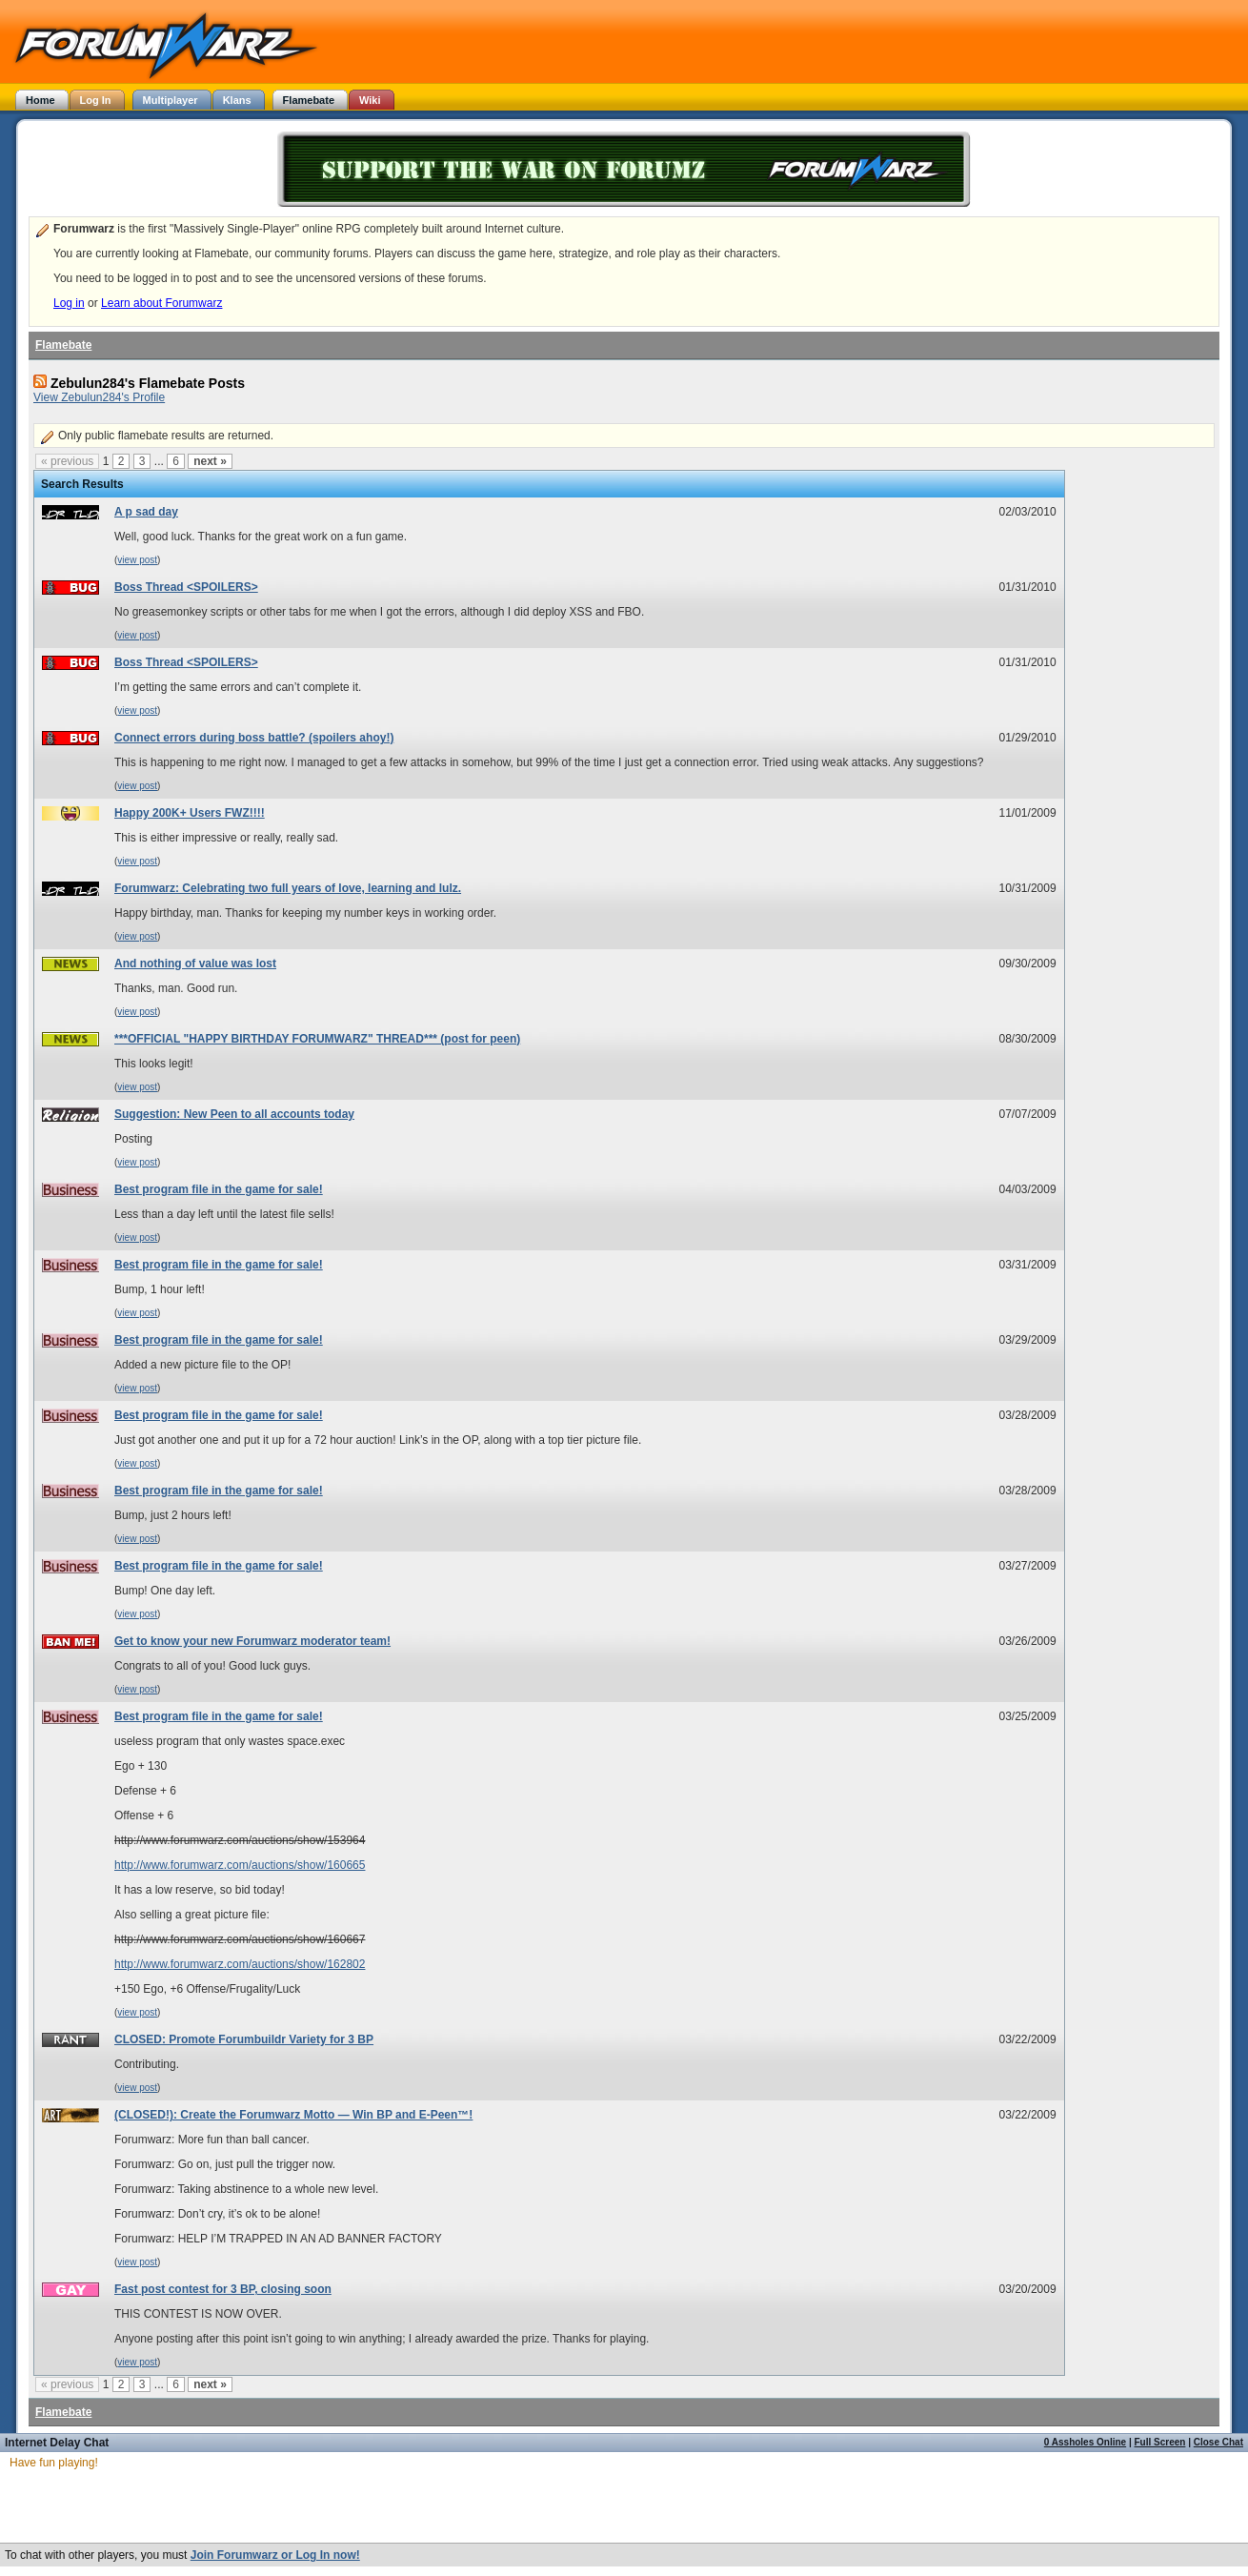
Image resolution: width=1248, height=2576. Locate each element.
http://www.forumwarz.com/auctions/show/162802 (239, 1964)
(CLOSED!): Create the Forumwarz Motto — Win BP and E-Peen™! (293, 2114)
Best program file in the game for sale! (218, 1189)
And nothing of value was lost (195, 963)
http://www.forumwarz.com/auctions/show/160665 (239, 1865)
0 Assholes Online (1085, 2442)
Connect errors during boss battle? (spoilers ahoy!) (253, 737)
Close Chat (1218, 2442)
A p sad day (146, 511)
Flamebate (63, 345)
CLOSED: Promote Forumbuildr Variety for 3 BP (243, 2039)
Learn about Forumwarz (161, 303)
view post (137, 560)
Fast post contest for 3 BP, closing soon (223, 2289)
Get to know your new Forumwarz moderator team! (252, 1641)
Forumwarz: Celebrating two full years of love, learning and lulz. (287, 888)
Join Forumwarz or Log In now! (275, 2555)
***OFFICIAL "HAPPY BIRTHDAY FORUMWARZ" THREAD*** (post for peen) (317, 1038)
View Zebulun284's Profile (99, 397)
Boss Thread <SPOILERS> (186, 587)
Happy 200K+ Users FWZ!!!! (189, 813)
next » (210, 461)
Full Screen (1160, 2442)
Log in (69, 303)
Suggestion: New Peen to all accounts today (234, 1114)
